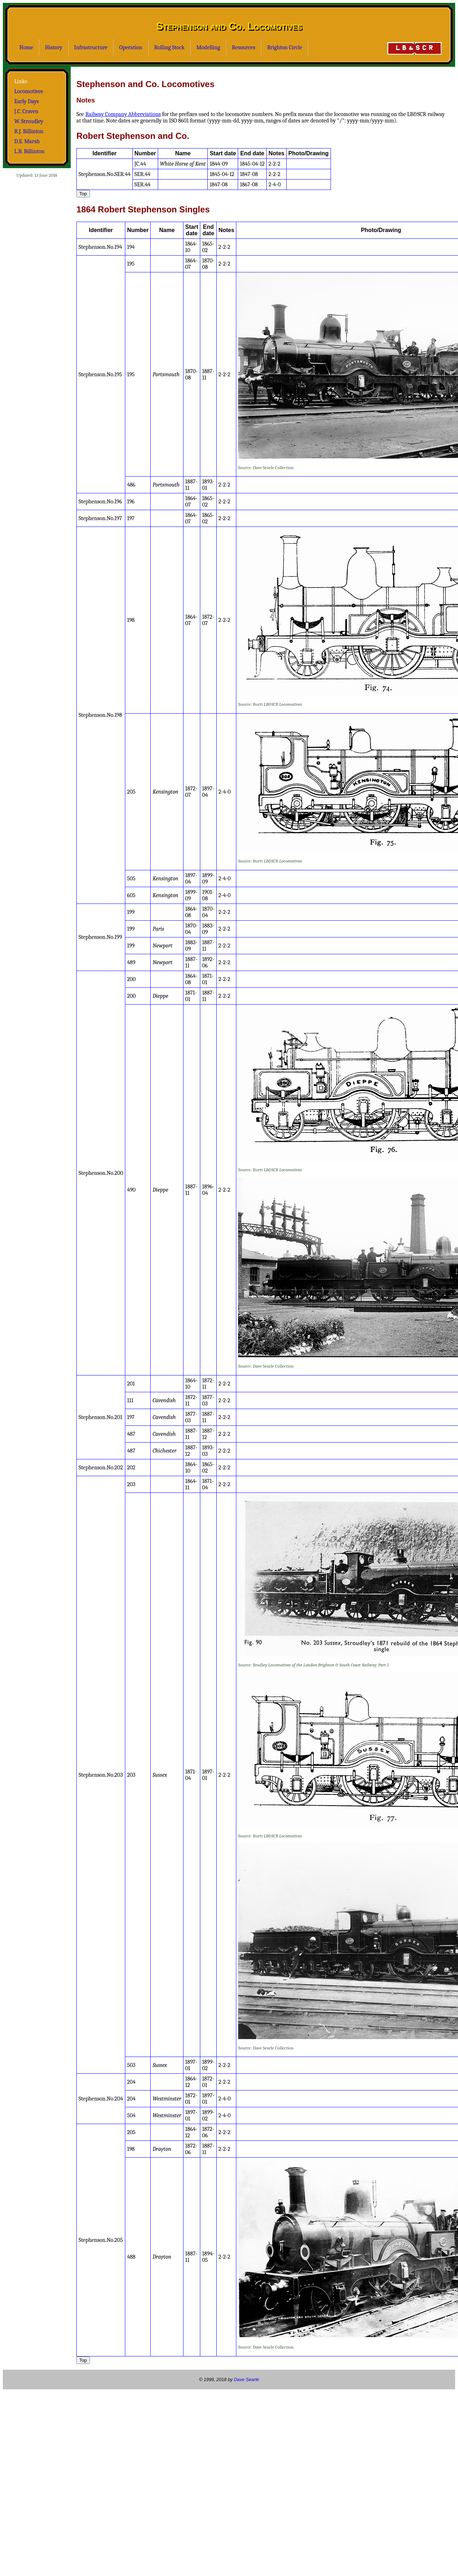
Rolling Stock (169, 47)
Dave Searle (246, 2379)
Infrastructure (90, 47)
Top (83, 193)
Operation (130, 47)
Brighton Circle (284, 47)
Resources (243, 47)
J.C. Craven (26, 111)
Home (26, 47)
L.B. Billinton (29, 151)
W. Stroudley (28, 121)
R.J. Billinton (29, 131)
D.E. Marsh (27, 141)
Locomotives (28, 91)
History (53, 47)
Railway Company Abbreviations (123, 114)
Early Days (26, 101)
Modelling (208, 47)
